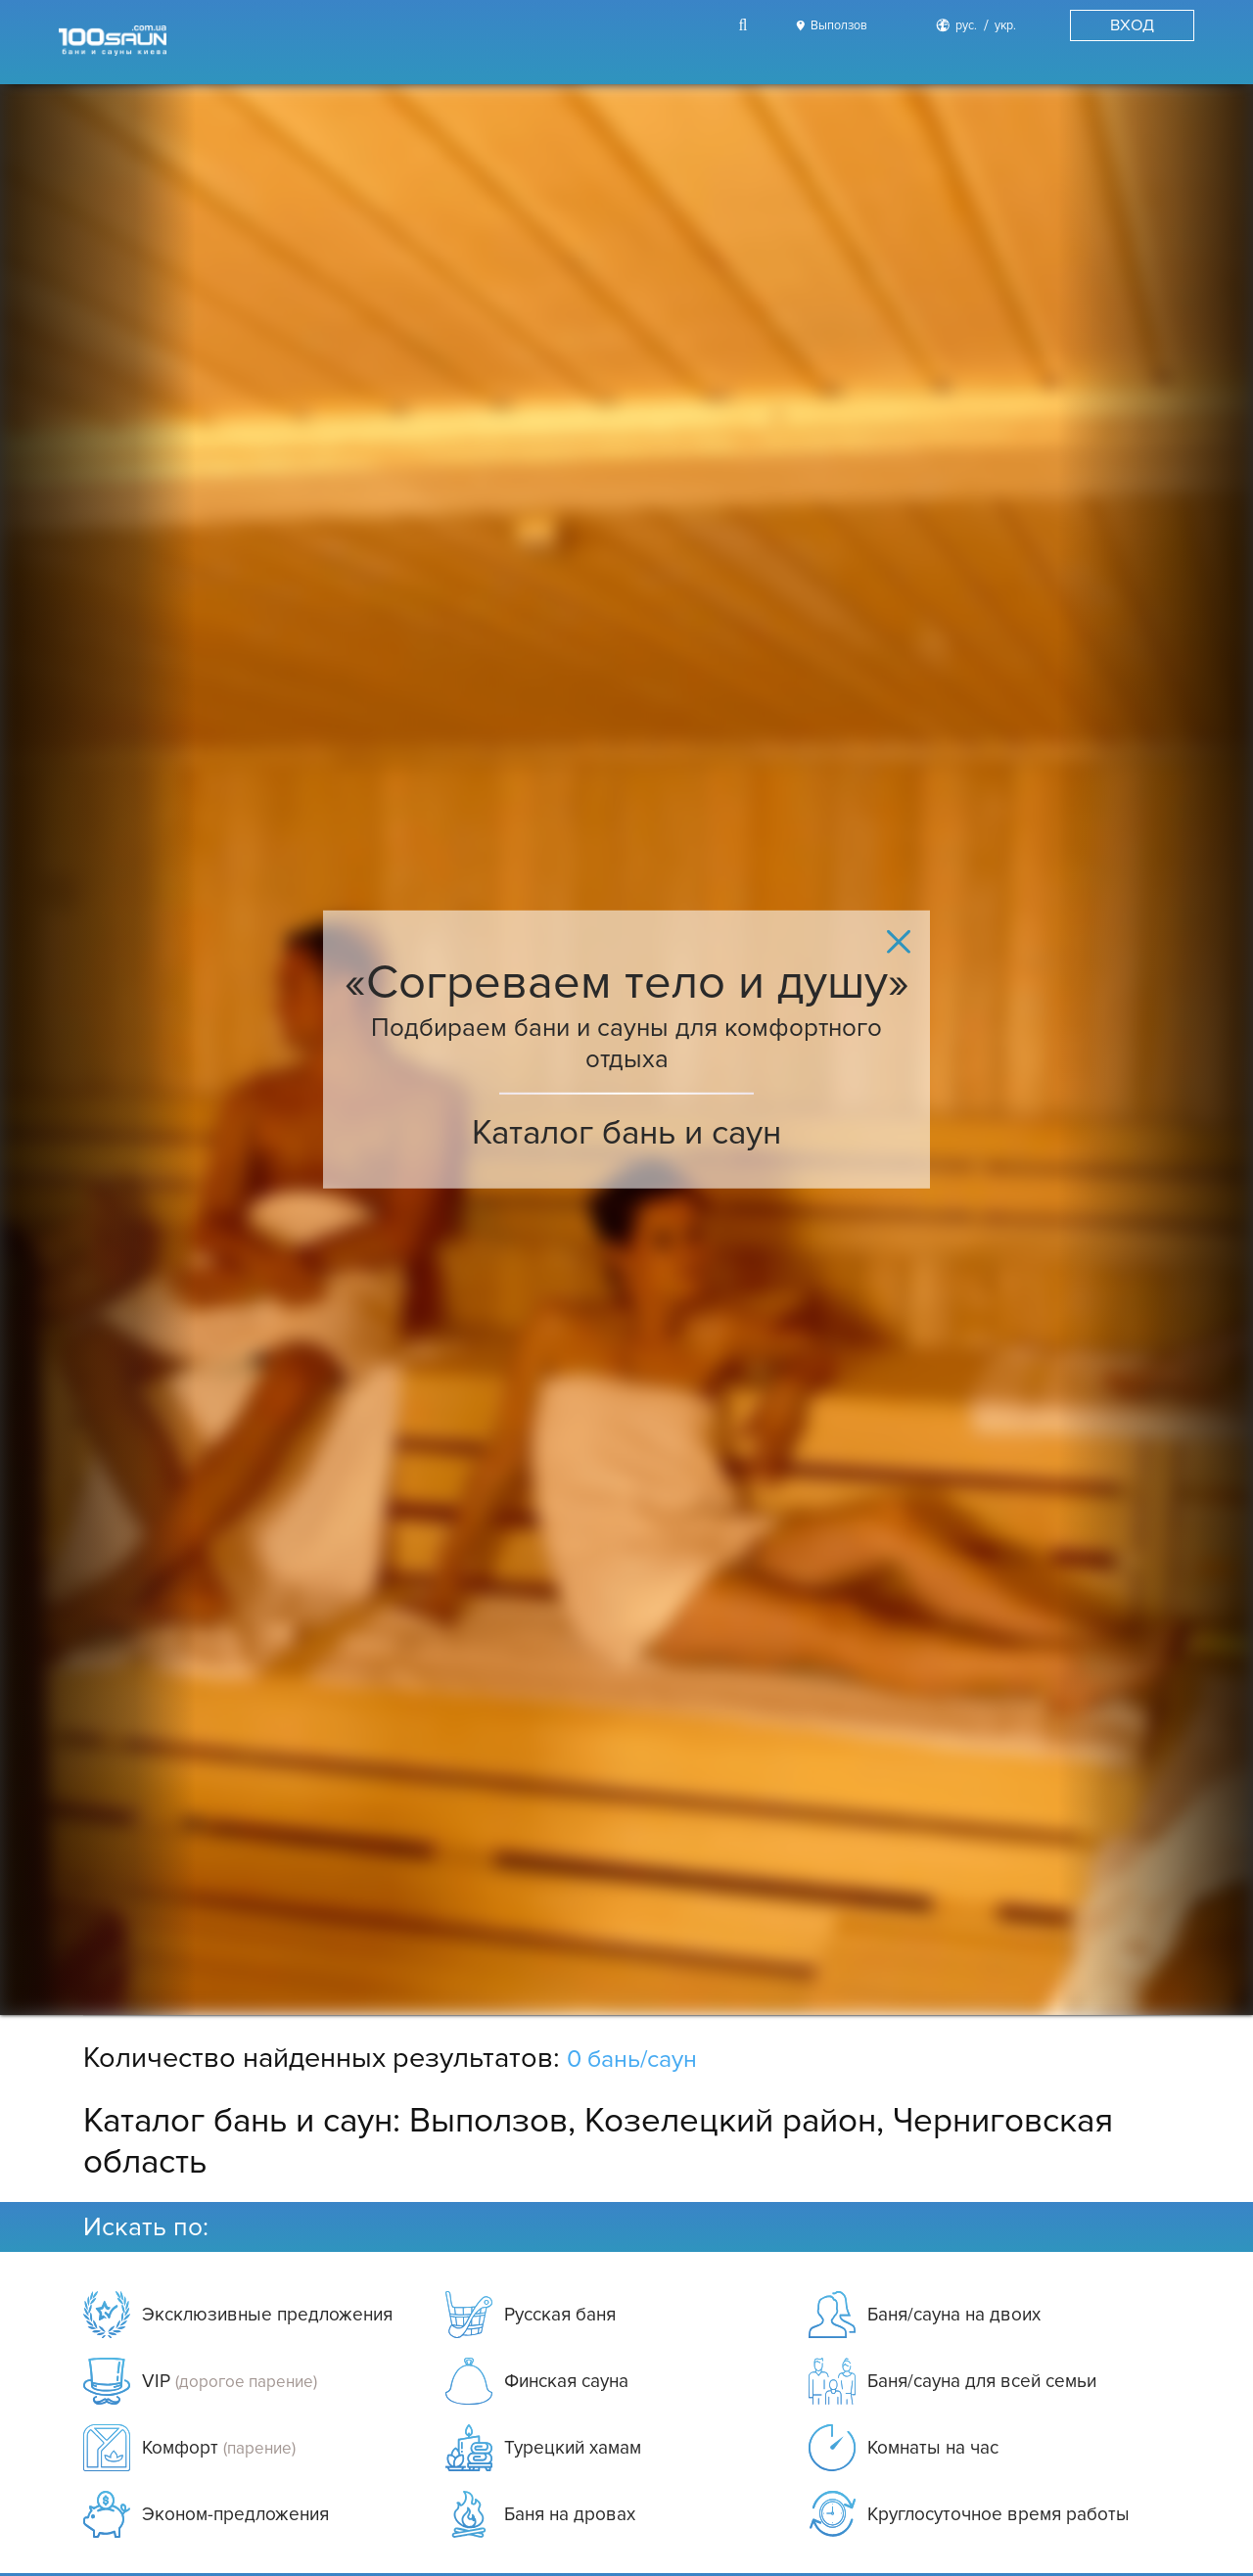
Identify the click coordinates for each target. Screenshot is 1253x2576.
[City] (829, 26)
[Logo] (112, 42)
